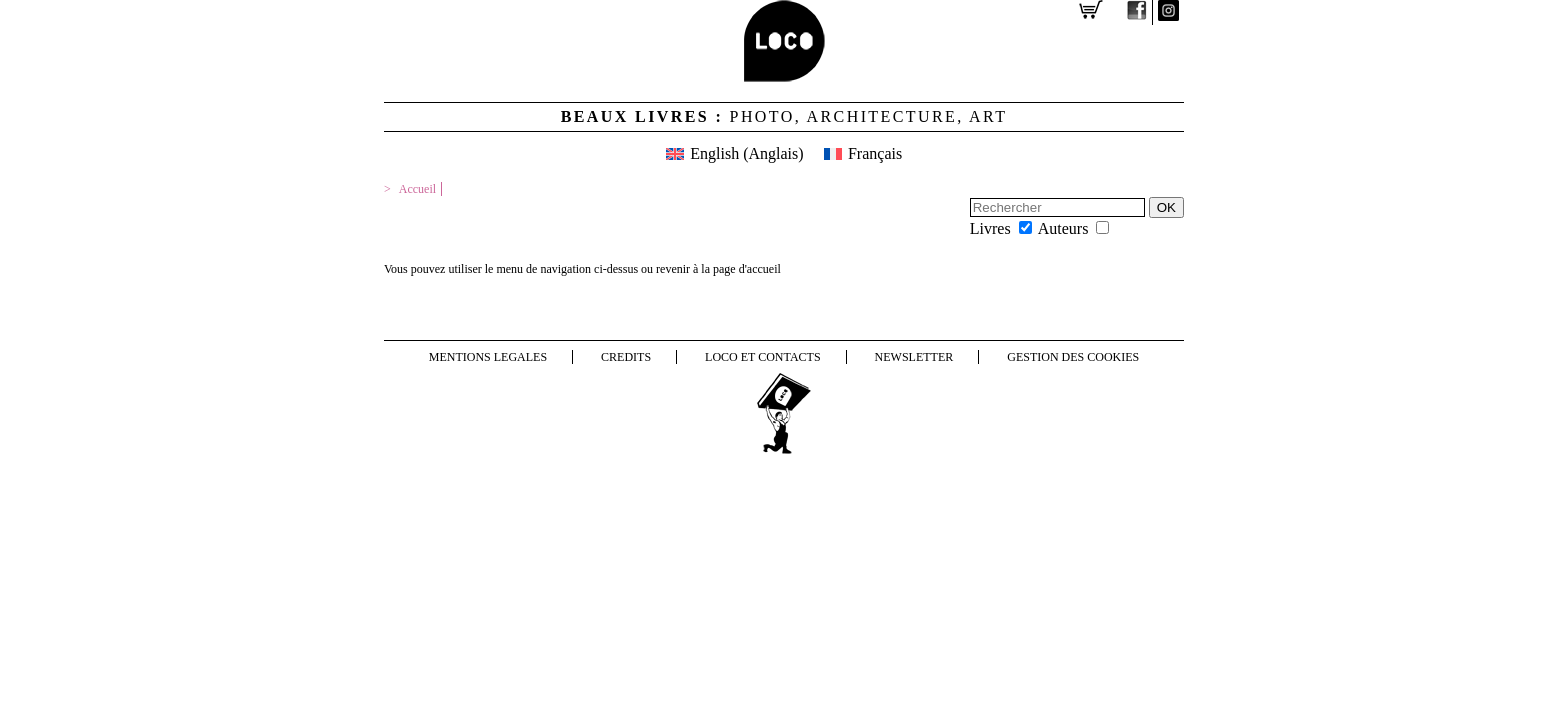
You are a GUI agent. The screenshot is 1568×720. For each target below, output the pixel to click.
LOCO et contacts (763, 357)
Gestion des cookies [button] (1073, 357)
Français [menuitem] (875, 153)
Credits (626, 357)
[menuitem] (735, 154)
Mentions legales (488, 357)
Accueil (417, 189)
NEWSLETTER (914, 357)
